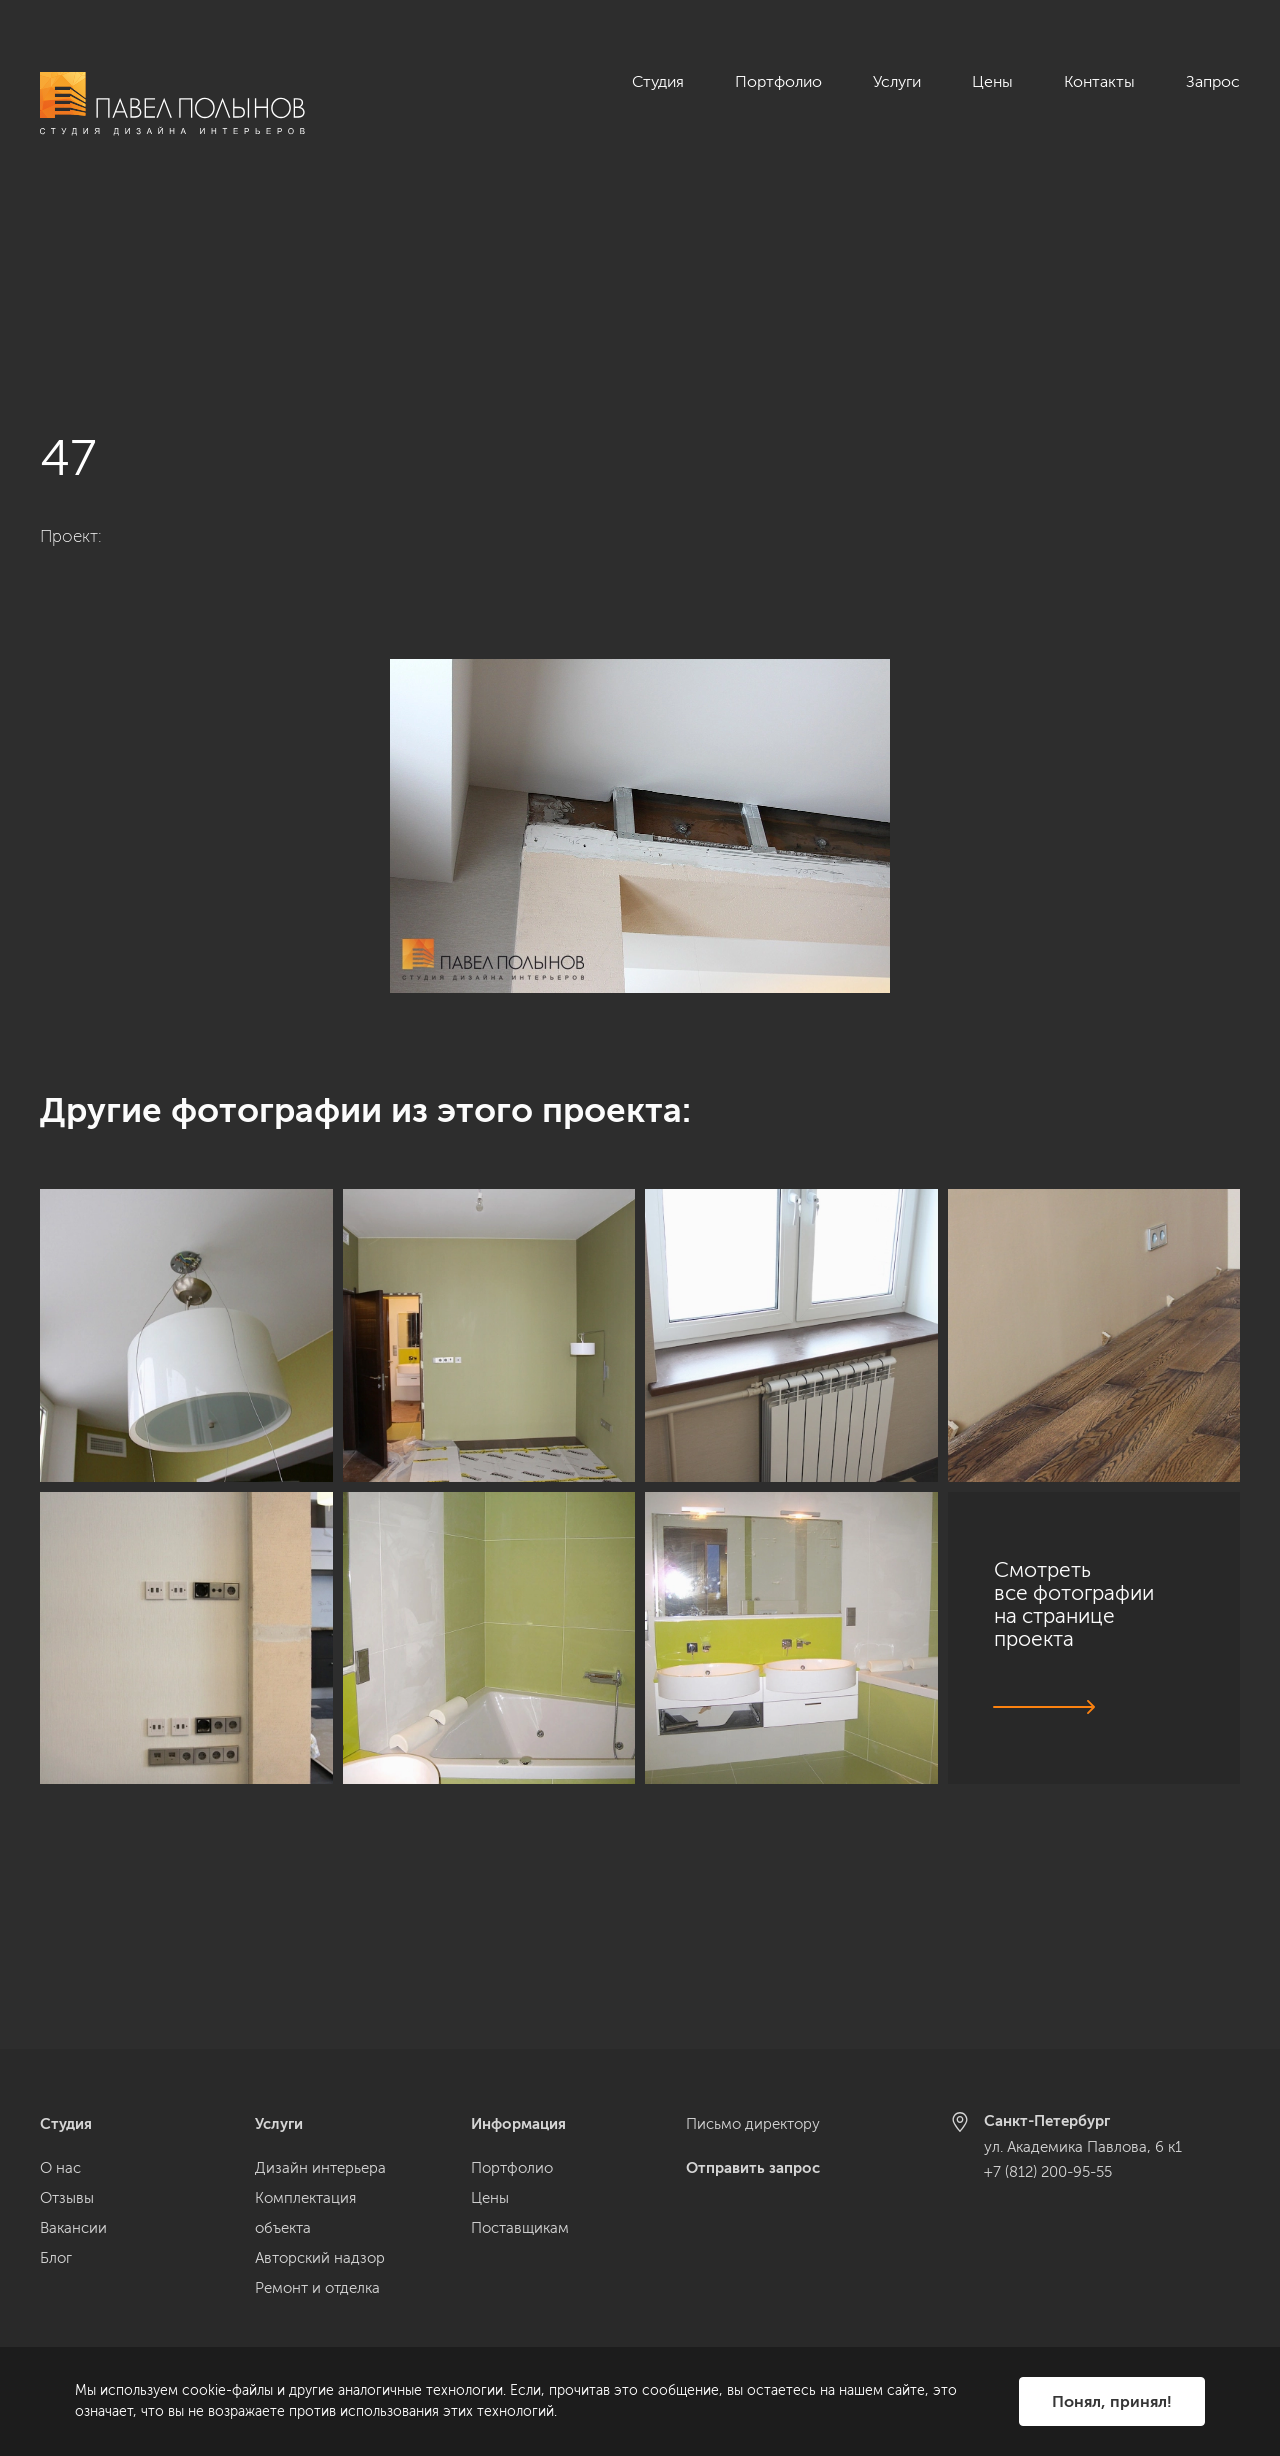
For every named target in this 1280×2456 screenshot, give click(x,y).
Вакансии (73, 2228)
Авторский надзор (320, 2258)
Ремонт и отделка (317, 2288)
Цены (992, 81)
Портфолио (778, 81)
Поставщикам (520, 2228)
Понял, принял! (1112, 2401)
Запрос (1213, 81)
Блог (56, 2258)
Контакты (1099, 81)
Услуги (897, 81)
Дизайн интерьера (320, 2168)
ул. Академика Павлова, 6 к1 (1083, 2147)
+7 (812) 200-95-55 (1048, 2172)
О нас (60, 2168)
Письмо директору (753, 2124)
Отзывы (67, 2198)
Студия (658, 81)
